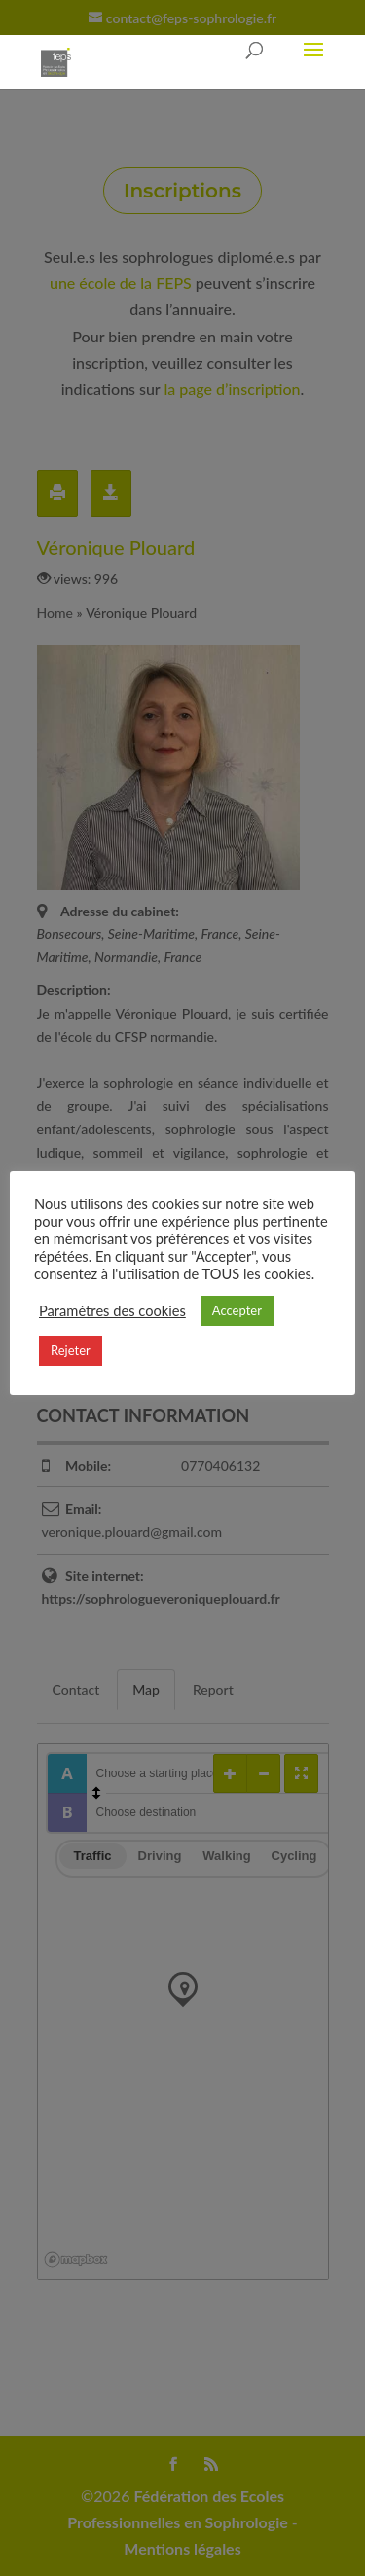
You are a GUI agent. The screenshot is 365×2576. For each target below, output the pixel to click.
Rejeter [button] (71, 1350)
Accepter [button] (237, 1310)
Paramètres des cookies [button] (112, 1311)
